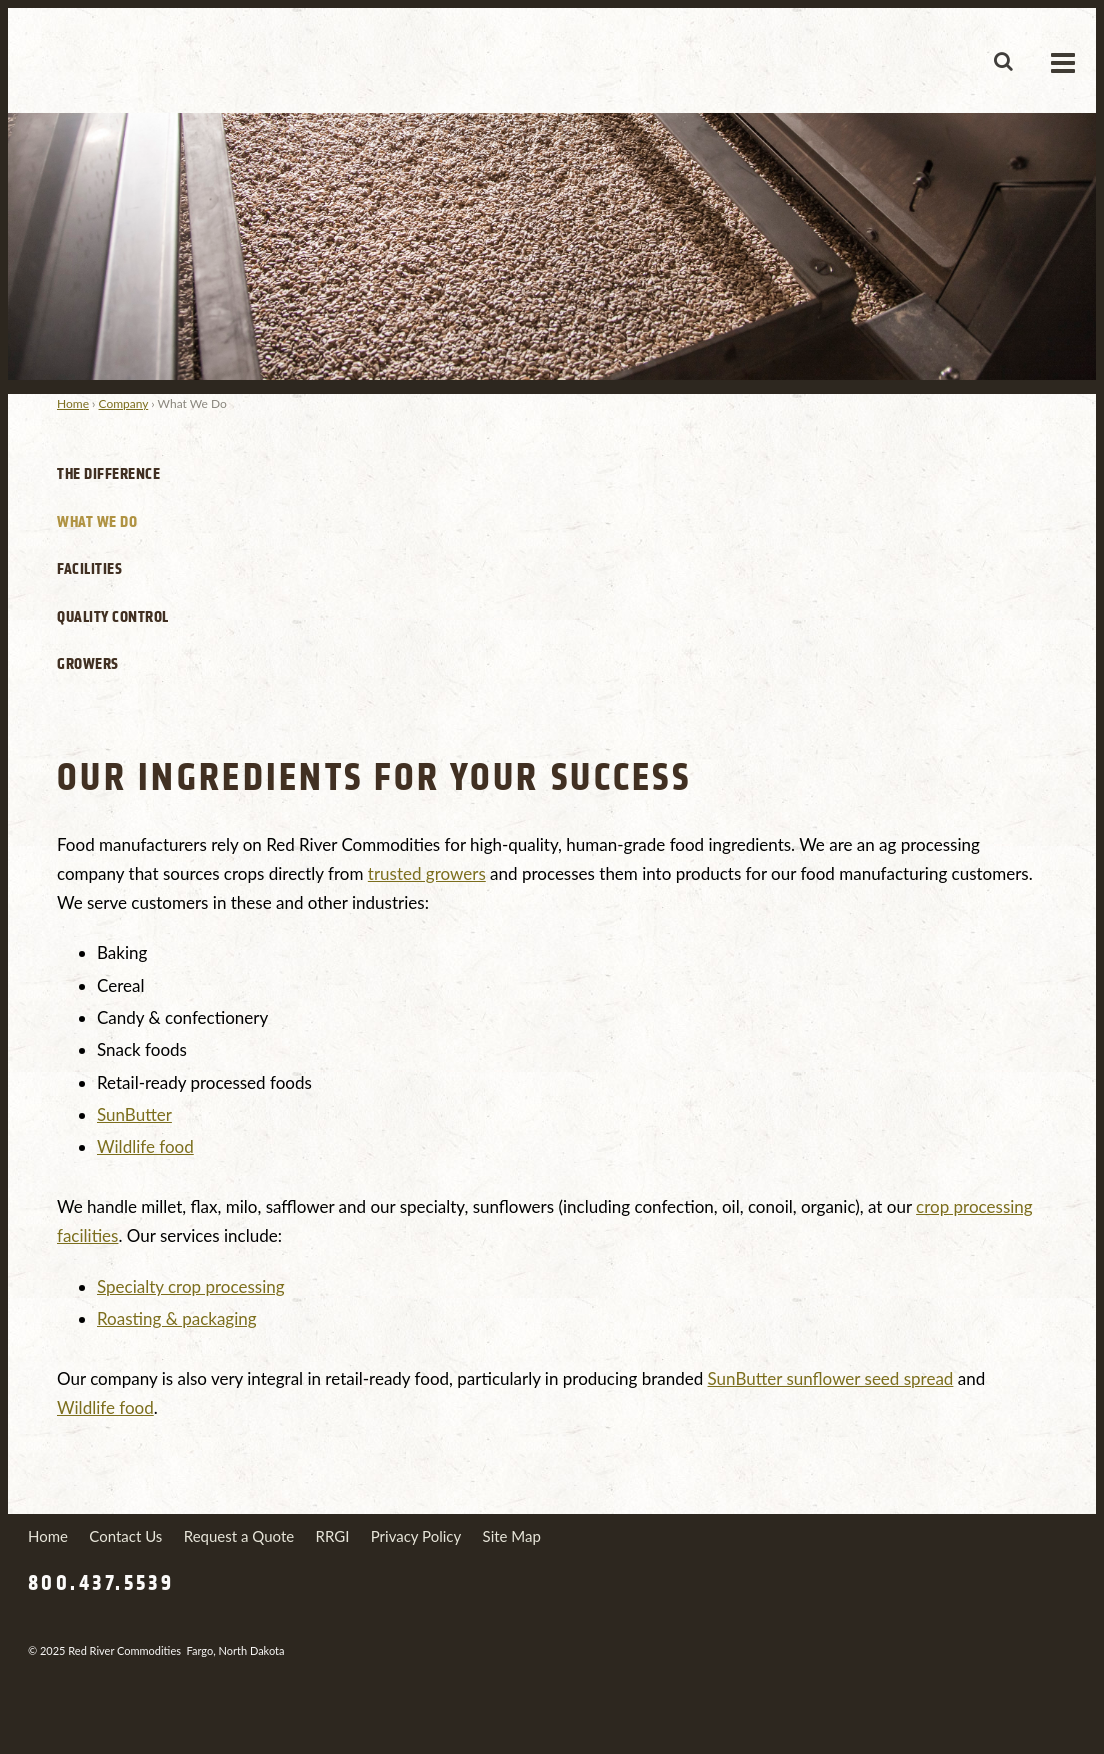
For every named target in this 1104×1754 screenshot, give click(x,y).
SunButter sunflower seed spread (831, 1378)
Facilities (89, 569)
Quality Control (113, 617)
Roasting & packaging (177, 1318)
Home (73, 403)
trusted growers (427, 873)
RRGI (333, 1536)
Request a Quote (239, 1536)
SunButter (134, 1114)
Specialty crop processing (191, 1286)
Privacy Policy (416, 1536)
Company (124, 403)
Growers (88, 664)
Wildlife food (145, 1146)
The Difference (108, 474)
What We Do (97, 522)
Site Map (512, 1536)
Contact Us (125, 1536)
